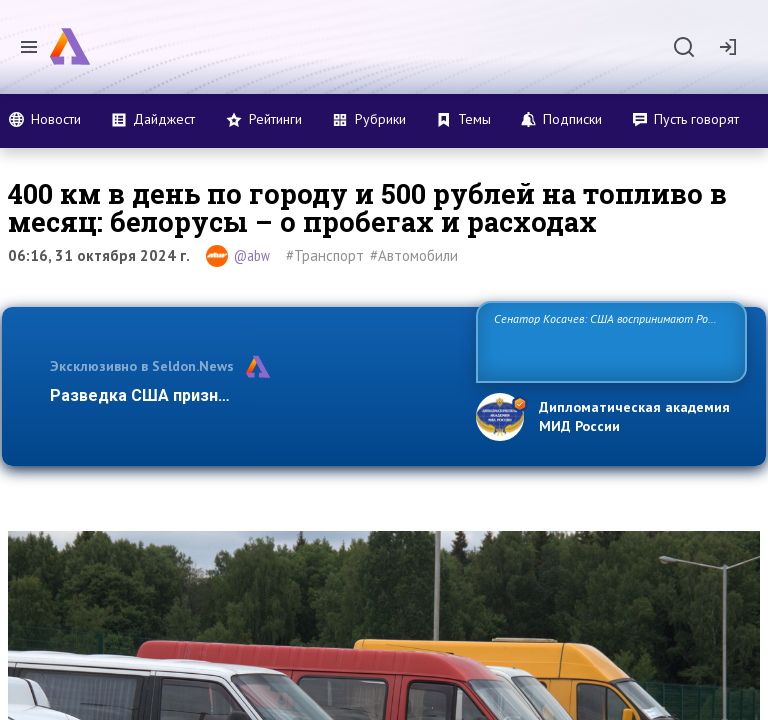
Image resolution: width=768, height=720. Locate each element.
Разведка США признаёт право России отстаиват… (252, 395)
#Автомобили (414, 255)
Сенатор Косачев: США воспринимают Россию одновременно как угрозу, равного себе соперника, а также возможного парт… (608, 340)
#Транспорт (325, 255)
